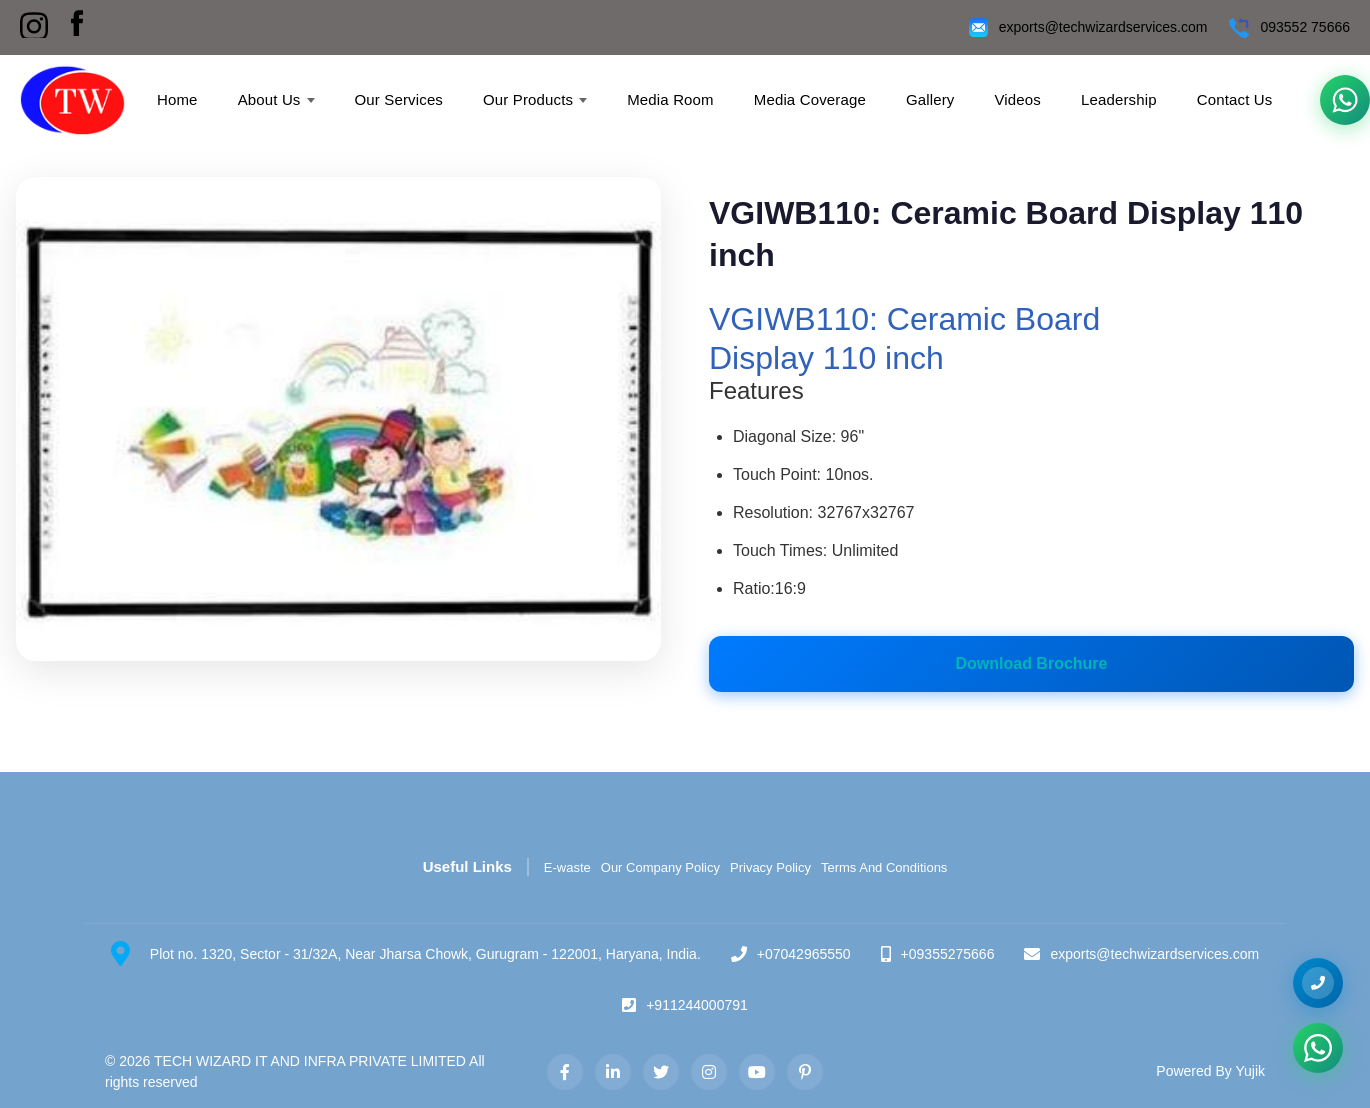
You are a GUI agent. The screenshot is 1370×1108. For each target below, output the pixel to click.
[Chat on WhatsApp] (1318, 1048)
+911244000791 (697, 1005)
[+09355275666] (1318, 983)
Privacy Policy (770, 867)
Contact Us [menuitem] (1235, 99)
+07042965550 (804, 954)
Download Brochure (1031, 663)
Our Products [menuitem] (535, 100)
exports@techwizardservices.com (1103, 27)
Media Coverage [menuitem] (810, 99)
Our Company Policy (660, 867)
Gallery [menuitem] (930, 99)
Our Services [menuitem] (399, 99)
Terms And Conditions (884, 867)
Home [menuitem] (177, 99)
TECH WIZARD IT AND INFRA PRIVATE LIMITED (310, 1061)
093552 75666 (1305, 27)
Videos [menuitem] (1017, 99)
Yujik (1250, 1071)
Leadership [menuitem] (1119, 99)
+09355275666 (948, 954)
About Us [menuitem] (276, 100)
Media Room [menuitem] (670, 99)
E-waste (567, 867)
